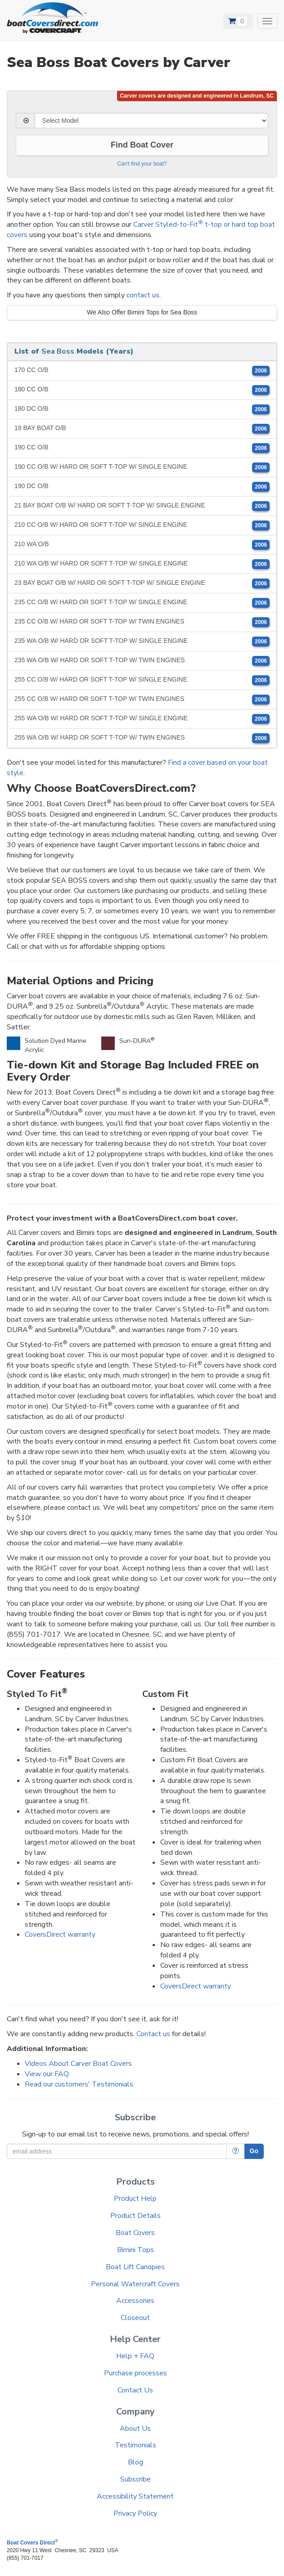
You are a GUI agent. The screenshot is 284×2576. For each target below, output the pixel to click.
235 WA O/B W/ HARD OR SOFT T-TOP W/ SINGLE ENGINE (142, 641)
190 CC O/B (142, 448)
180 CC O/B (142, 390)
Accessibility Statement (135, 2496)
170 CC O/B (142, 371)
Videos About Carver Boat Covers (78, 2064)
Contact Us (135, 2390)
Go (254, 2150)
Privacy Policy (135, 2513)
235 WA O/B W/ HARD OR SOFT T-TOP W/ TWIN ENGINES (142, 661)
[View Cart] (238, 21)
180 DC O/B (142, 409)
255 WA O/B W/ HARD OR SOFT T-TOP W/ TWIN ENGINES (142, 738)
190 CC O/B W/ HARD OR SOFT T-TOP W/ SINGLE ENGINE (142, 467)
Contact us (153, 2034)
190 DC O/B (142, 487)
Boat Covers (135, 2233)
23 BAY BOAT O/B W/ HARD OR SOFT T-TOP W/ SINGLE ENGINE (142, 583)
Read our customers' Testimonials (79, 2084)
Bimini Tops (135, 2250)
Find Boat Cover (142, 144)
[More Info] (235, 2151)
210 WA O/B (142, 545)
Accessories (135, 2301)
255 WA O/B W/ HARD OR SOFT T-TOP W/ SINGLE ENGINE (142, 719)
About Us (135, 2428)
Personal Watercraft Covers (135, 2284)
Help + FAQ (135, 2356)
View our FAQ (47, 2074)
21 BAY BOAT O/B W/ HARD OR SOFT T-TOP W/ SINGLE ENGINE (142, 506)
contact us (142, 295)
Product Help (135, 2199)
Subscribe (135, 2479)
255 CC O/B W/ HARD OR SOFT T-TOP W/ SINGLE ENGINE (142, 680)
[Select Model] (151, 120)
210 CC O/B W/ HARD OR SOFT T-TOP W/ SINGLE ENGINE (142, 525)
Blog (135, 2462)
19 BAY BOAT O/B (142, 429)
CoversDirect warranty (60, 1934)
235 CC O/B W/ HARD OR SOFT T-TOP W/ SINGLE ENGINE (142, 603)
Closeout (135, 2318)
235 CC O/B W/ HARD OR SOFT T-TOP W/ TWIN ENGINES (142, 622)
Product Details (135, 2216)
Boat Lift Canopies (135, 2267)
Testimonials (135, 2445)
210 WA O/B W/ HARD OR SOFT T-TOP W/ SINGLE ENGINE (142, 564)
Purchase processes (135, 2373)
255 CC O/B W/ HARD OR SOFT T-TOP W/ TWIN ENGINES (142, 700)
